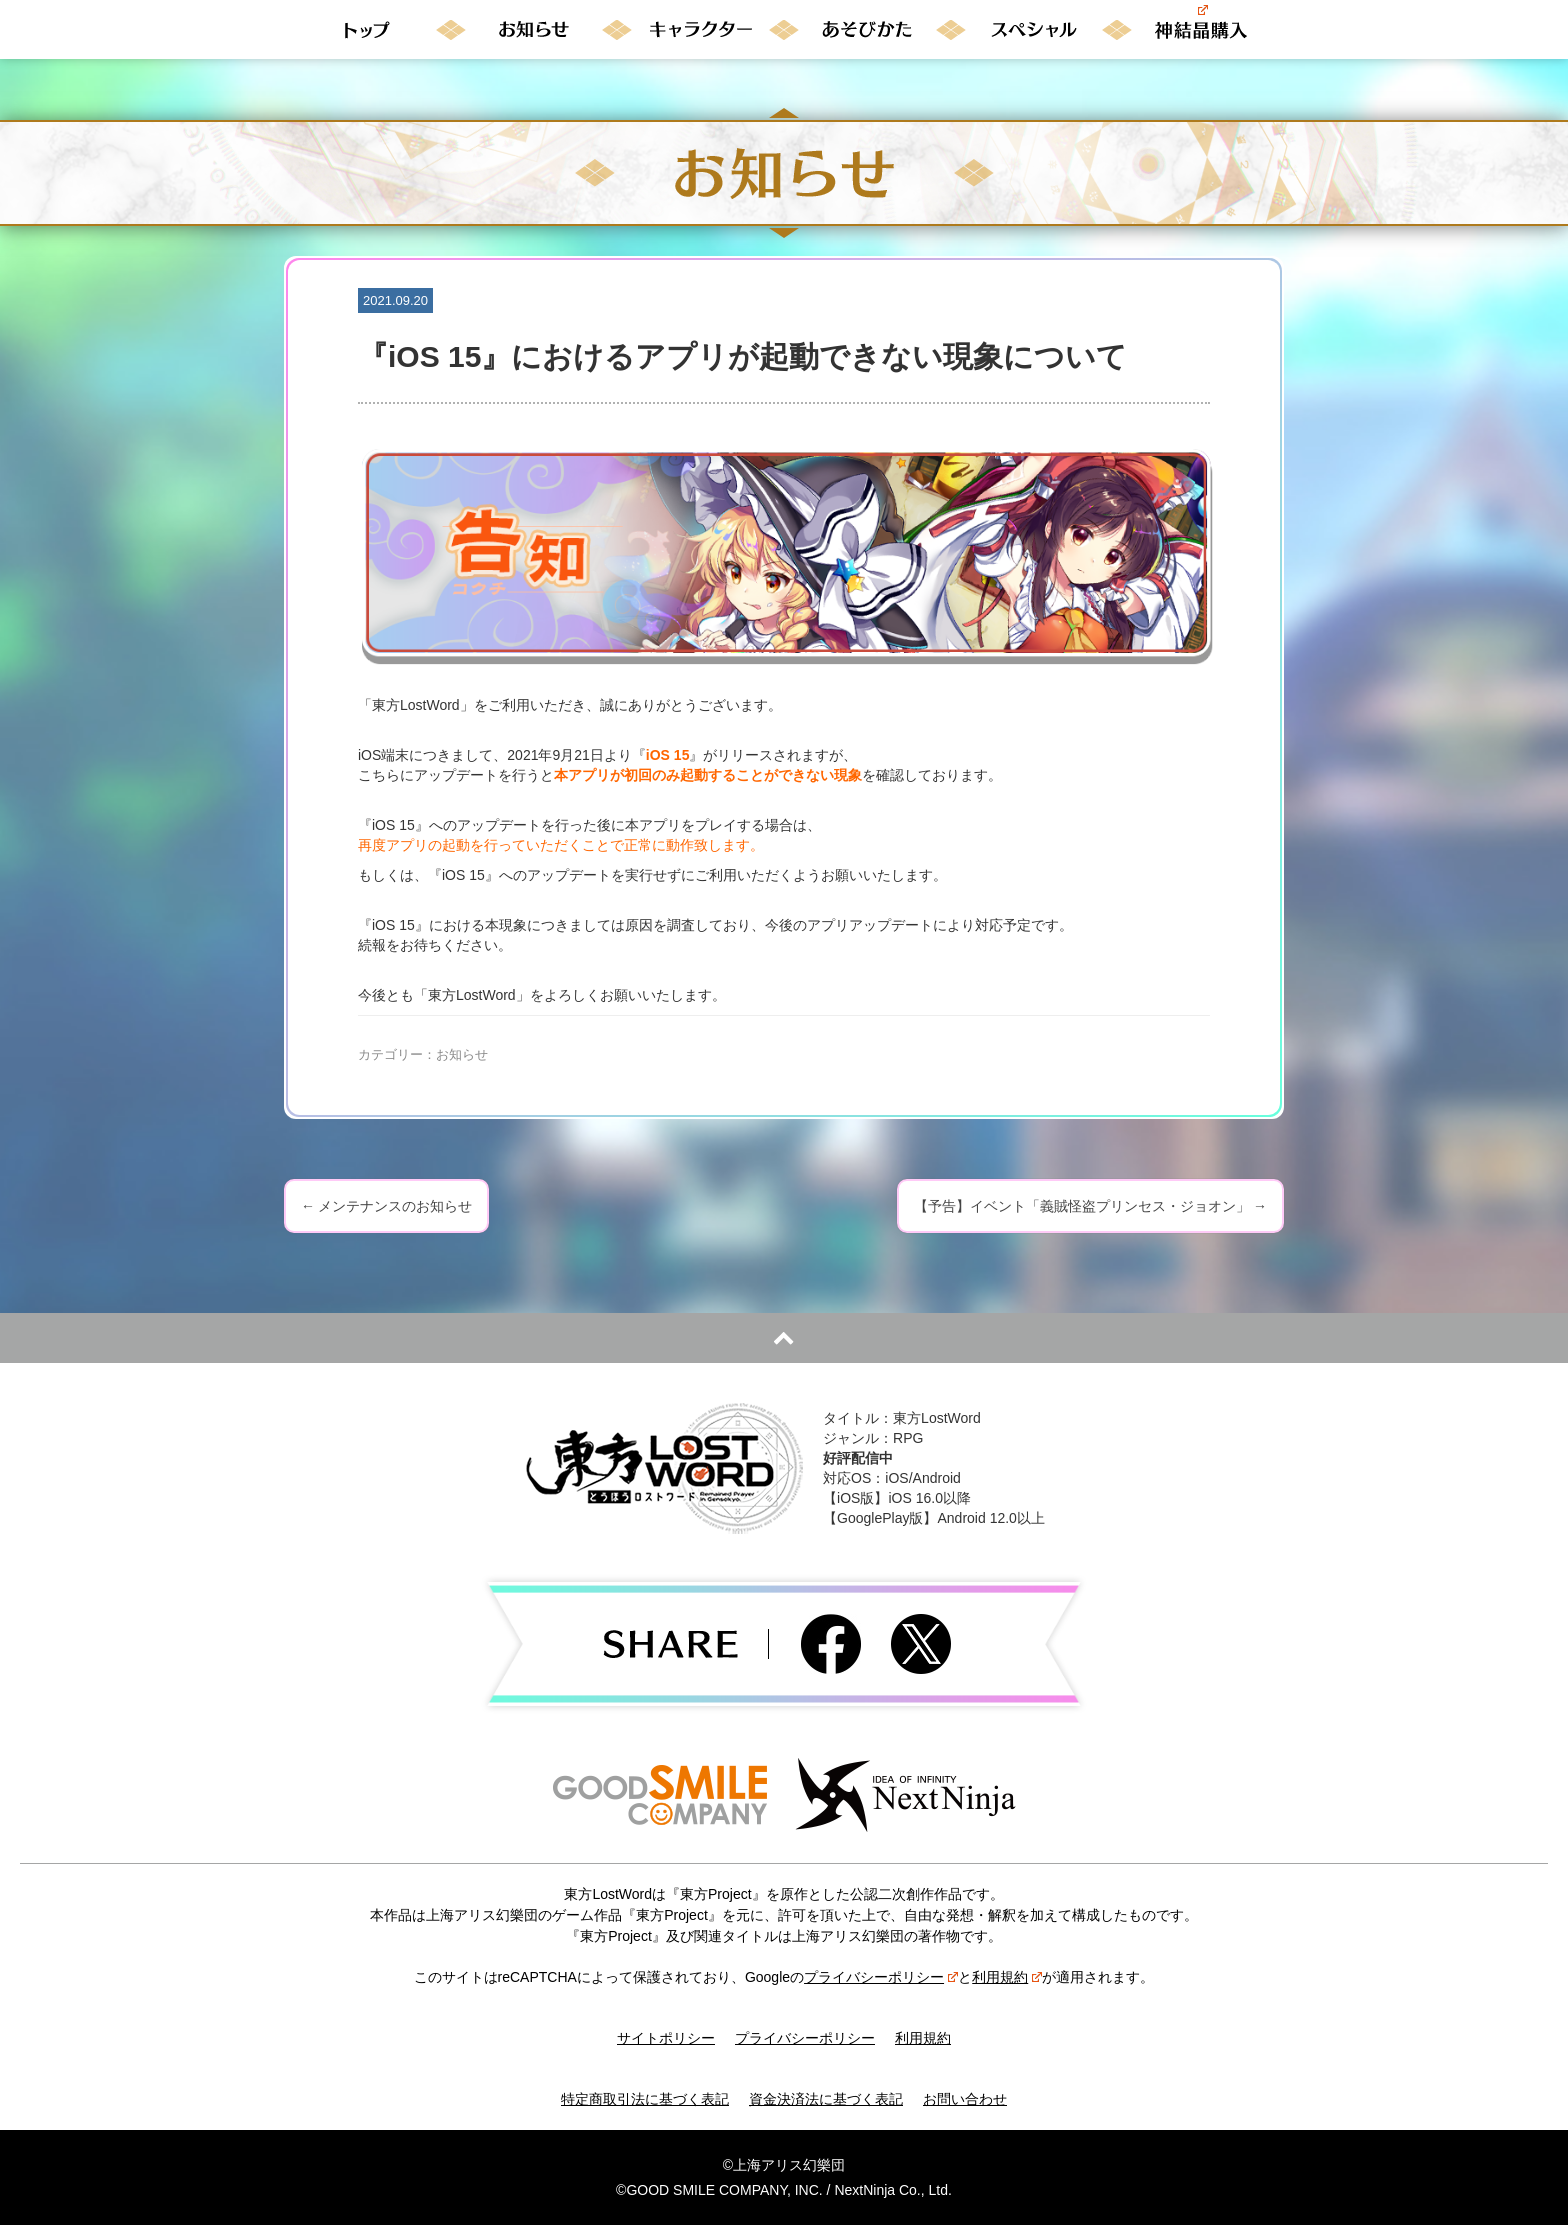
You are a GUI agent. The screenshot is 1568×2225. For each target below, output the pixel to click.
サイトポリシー (666, 2038)
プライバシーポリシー (881, 1977)
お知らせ (462, 1054)
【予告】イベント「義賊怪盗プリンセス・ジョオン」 (1090, 1206)
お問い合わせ (965, 2099)
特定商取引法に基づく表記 (645, 2099)
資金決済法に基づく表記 (826, 2099)
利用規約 (1007, 1977)
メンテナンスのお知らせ (386, 1206)
